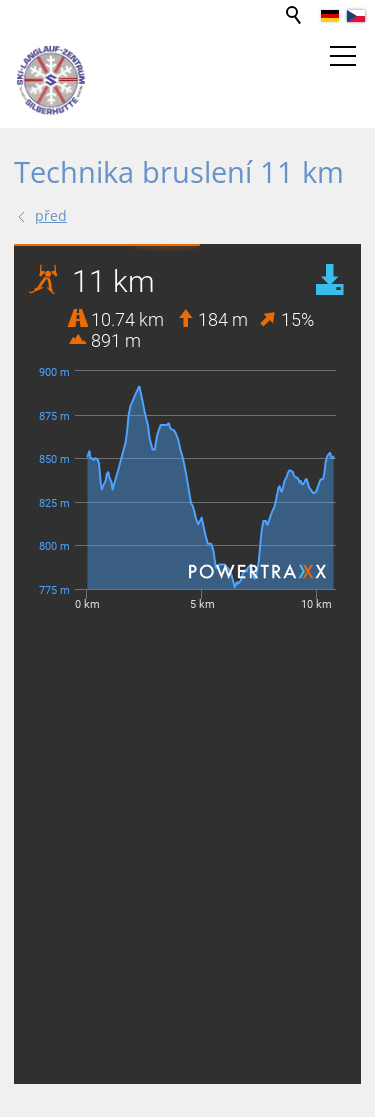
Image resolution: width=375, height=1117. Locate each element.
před (51, 215)
